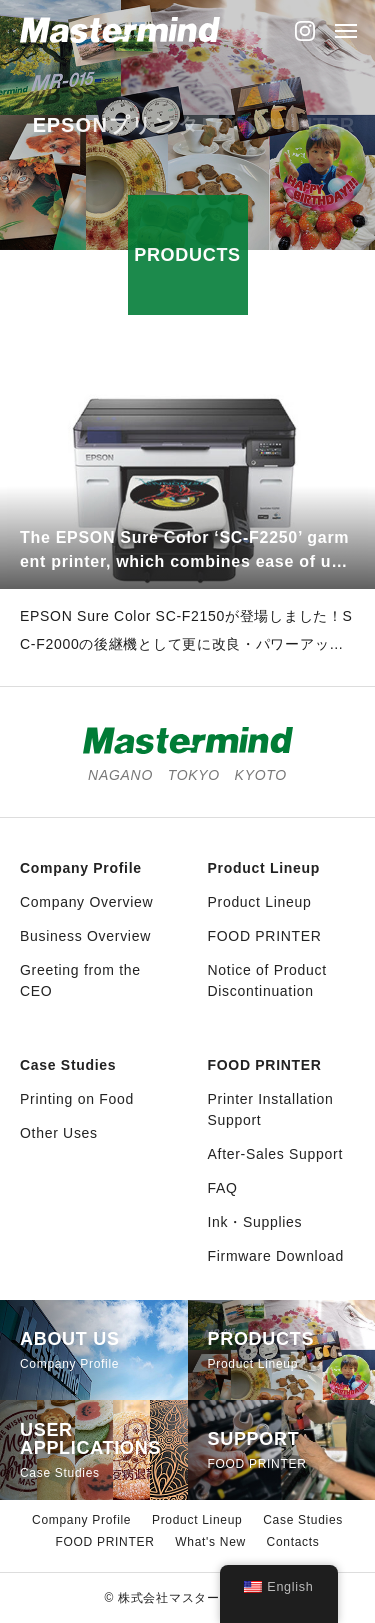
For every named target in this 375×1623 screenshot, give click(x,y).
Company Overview (86, 902)
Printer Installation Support (271, 1109)
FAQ (223, 1188)
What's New (210, 1542)
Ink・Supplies (255, 1222)
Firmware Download (276, 1256)
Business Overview (85, 936)
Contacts (293, 1542)
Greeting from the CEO (80, 980)
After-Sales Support (275, 1154)
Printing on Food (77, 1099)
